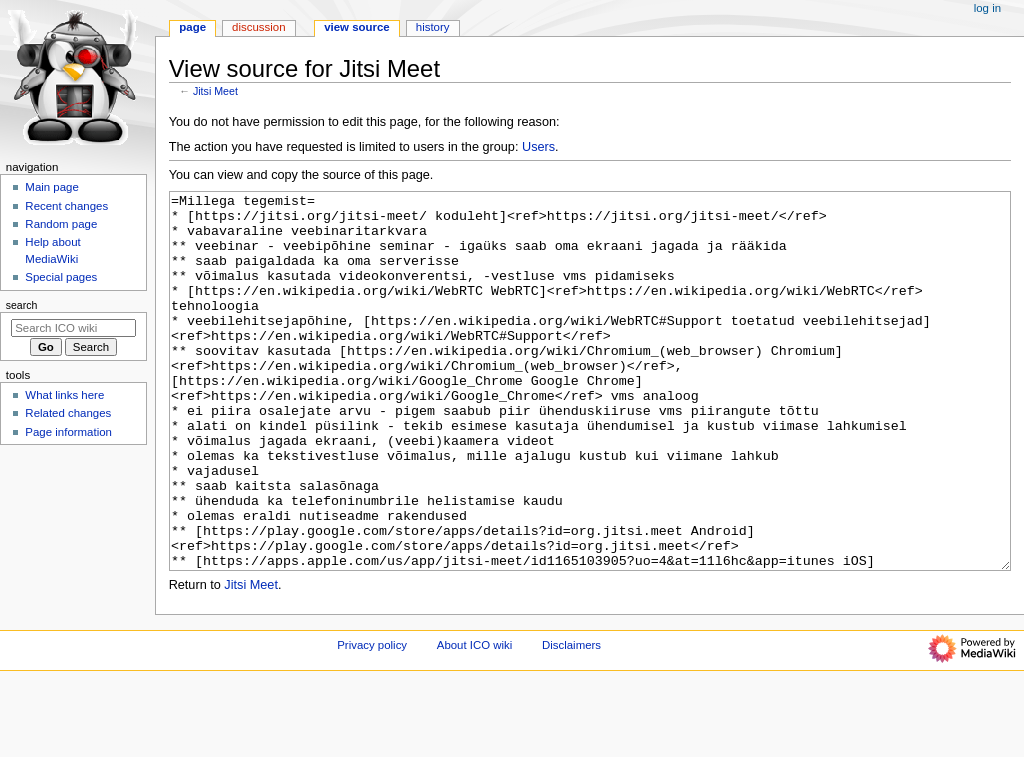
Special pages (61, 277)
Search (22, 305)
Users (538, 147)
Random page (61, 224)
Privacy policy (372, 720)
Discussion (258, 27)
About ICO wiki (475, 720)
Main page (52, 187)
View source (357, 27)
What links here (64, 395)
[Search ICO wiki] (73, 328)
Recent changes (66, 206)
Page (192, 27)
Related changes (68, 413)
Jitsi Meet (215, 91)
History (433, 27)
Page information (68, 432)
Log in (987, 8)
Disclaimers (571, 720)
